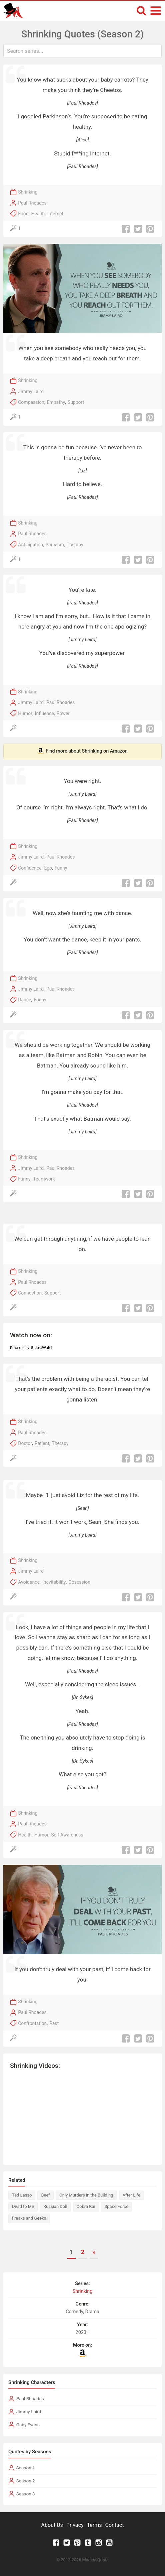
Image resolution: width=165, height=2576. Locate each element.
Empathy (56, 402)
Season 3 (25, 2493)
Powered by (31, 1348)
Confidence (29, 868)
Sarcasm (55, 544)
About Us (52, 2525)
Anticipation (30, 544)
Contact (114, 2525)
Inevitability (54, 1582)
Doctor (25, 1443)
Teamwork (44, 1179)
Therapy (75, 544)
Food (23, 213)
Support (76, 402)
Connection (30, 1293)
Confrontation (32, 2023)
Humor (25, 713)
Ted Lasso (22, 2195)
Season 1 (25, 2467)
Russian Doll (55, 2206)
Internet (55, 213)
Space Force (116, 2206)
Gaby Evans (28, 2424)
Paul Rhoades (32, 203)
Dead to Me (23, 2206)
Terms (94, 2525)
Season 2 (25, 2480)
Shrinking (27, 192)
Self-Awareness (67, 1834)
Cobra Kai (86, 2206)
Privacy (75, 2525)
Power (63, 713)
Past (54, 2023)
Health (38, 213)
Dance (24, 999)
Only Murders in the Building (86, 2195)
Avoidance (29, 1582)
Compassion (31, 402)
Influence (44, 713)
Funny (61, 868)
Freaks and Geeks (29, 2218)
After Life (131, 2195)
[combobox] (82, 51)
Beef (45, 2195)
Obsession (79, 1582)
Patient (42, 1443)
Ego (48, 868)
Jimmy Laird (31, 391)
